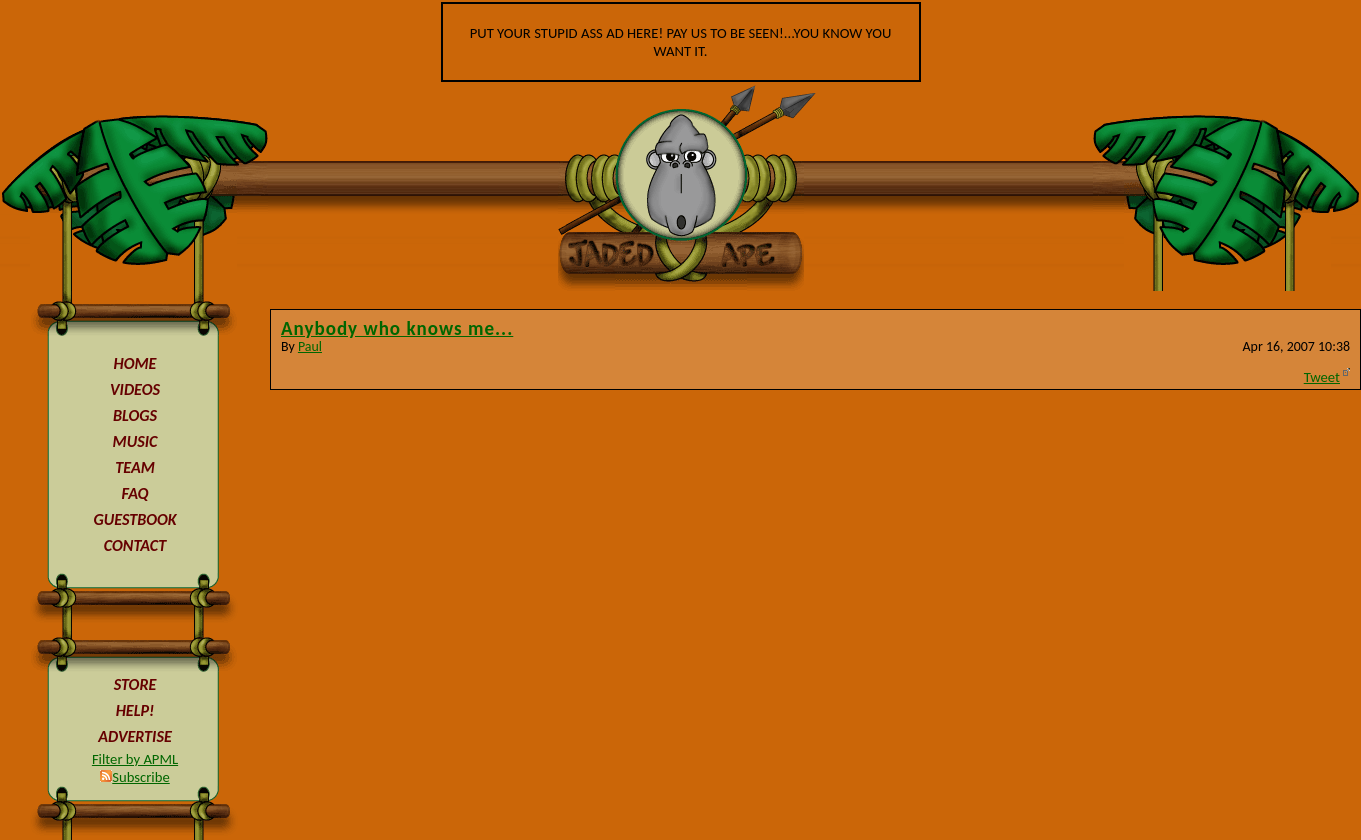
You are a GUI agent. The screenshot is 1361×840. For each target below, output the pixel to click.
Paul (310, 346)
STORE (135, 684)
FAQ (135, 493)
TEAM (135, 467)
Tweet (1322, 377)
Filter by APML (135, 759)
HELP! (135, 710)
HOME (135, 363)
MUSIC (135, 441)
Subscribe (134, 777)
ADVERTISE (135, 736)
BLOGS (135, 415)
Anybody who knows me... (397, 328)
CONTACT (135, 545)
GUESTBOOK (134, 519)
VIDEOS (135, 389)
